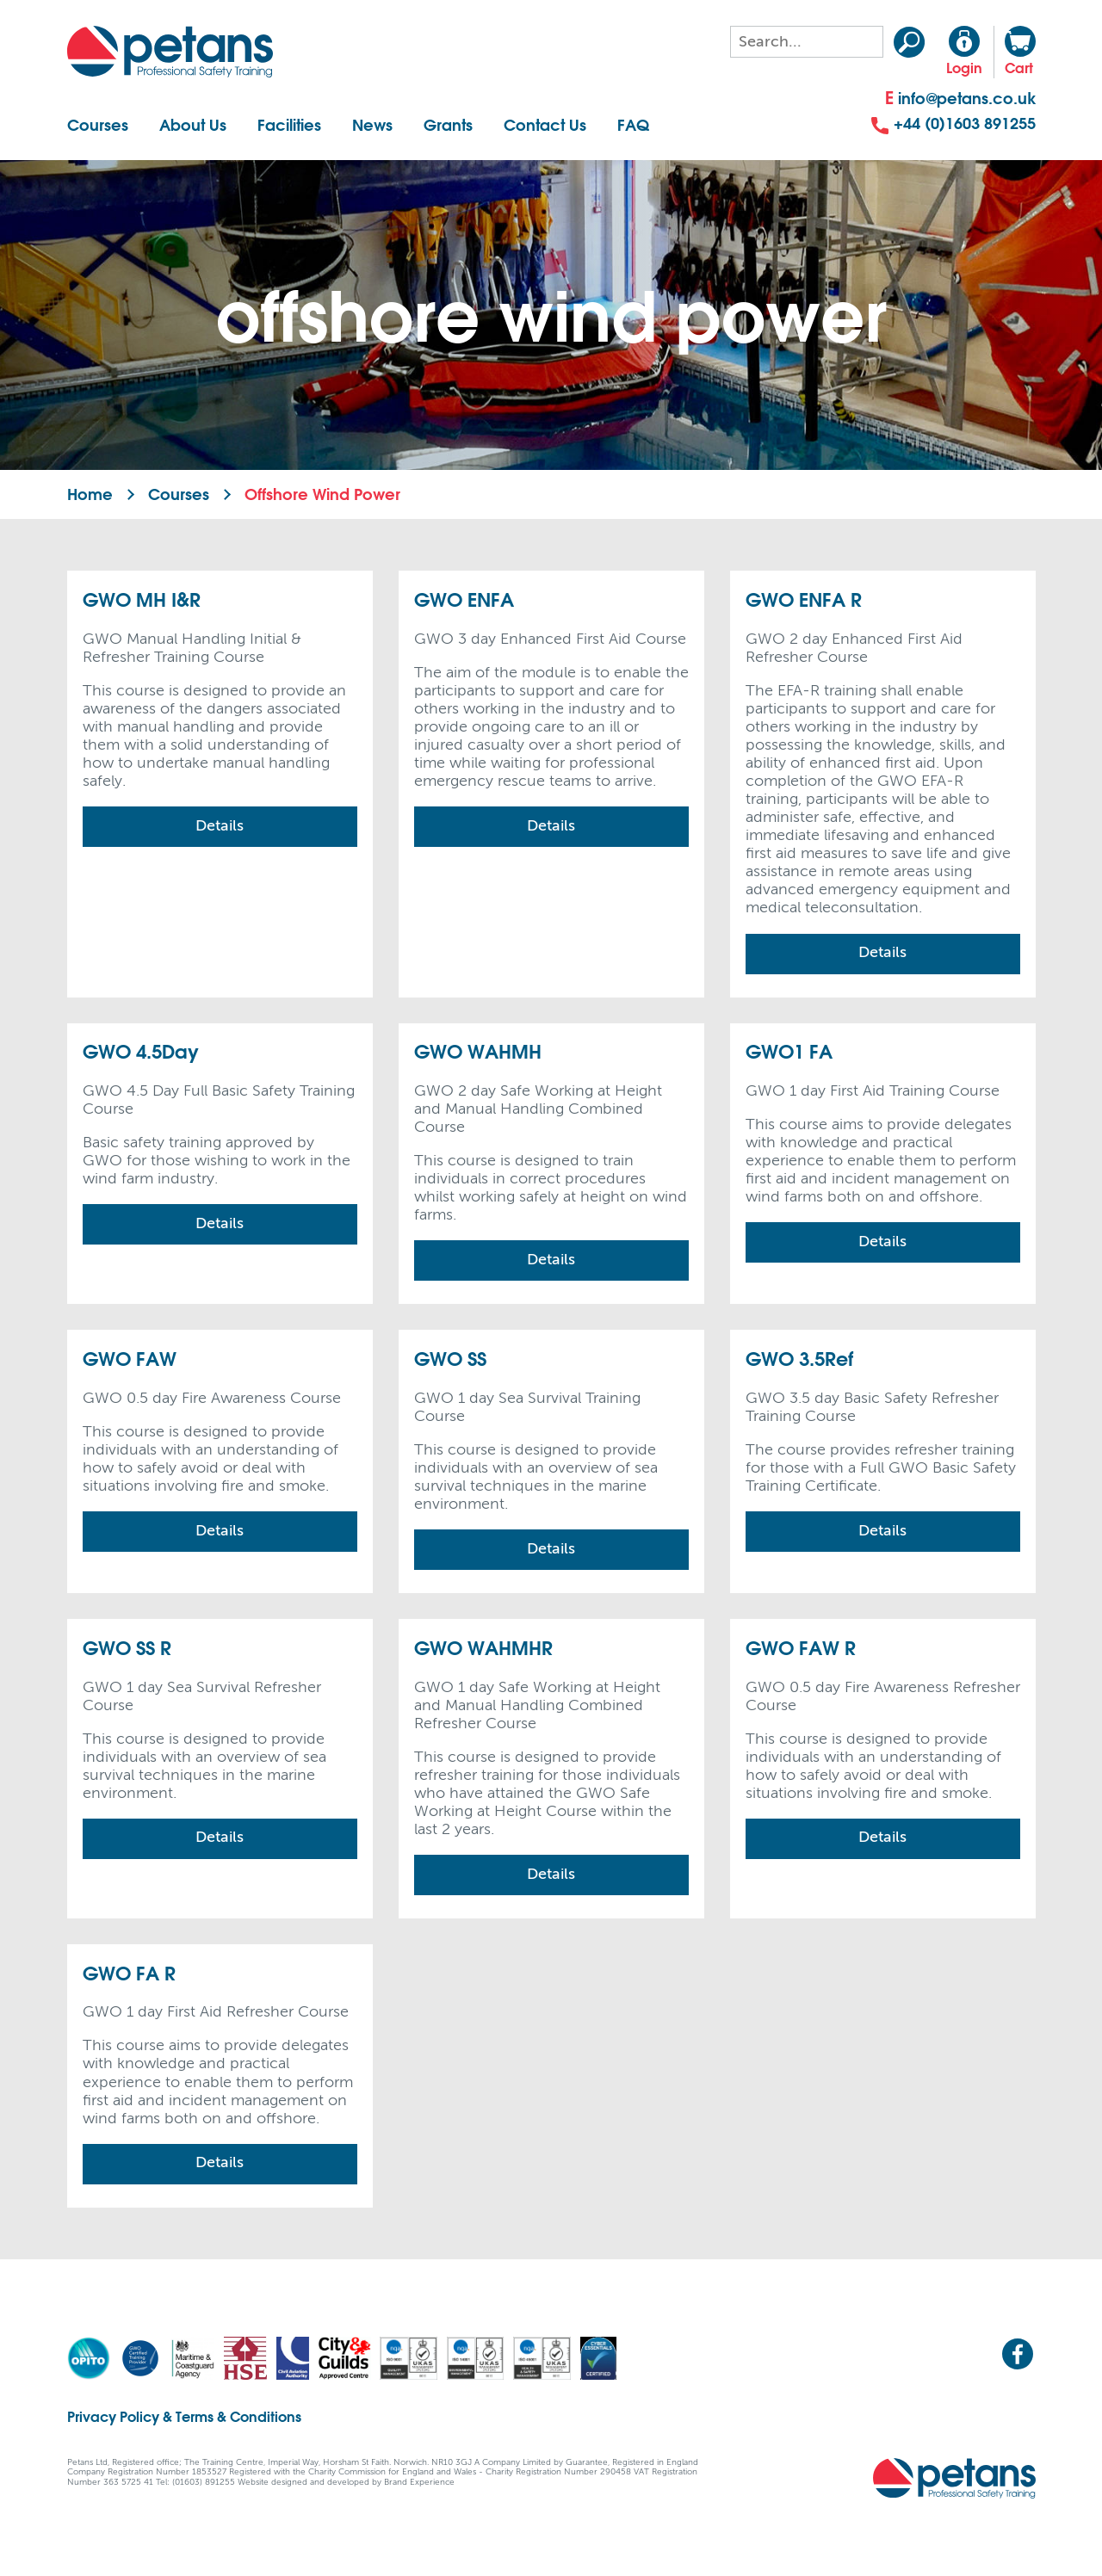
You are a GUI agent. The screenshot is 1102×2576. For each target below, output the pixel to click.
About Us (192, 125)
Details (219, 826)
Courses (97, 125)
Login (964, 51)
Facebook (1018, 2354)
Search (909, 42)
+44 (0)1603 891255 (953, 123)
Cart (1020, 51)
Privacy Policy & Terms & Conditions (184, 2416)
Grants (448, 125)
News (372, 125)
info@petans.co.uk (960, 98)
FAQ (633, 125)
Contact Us (545, 125)
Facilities (289, 125)
